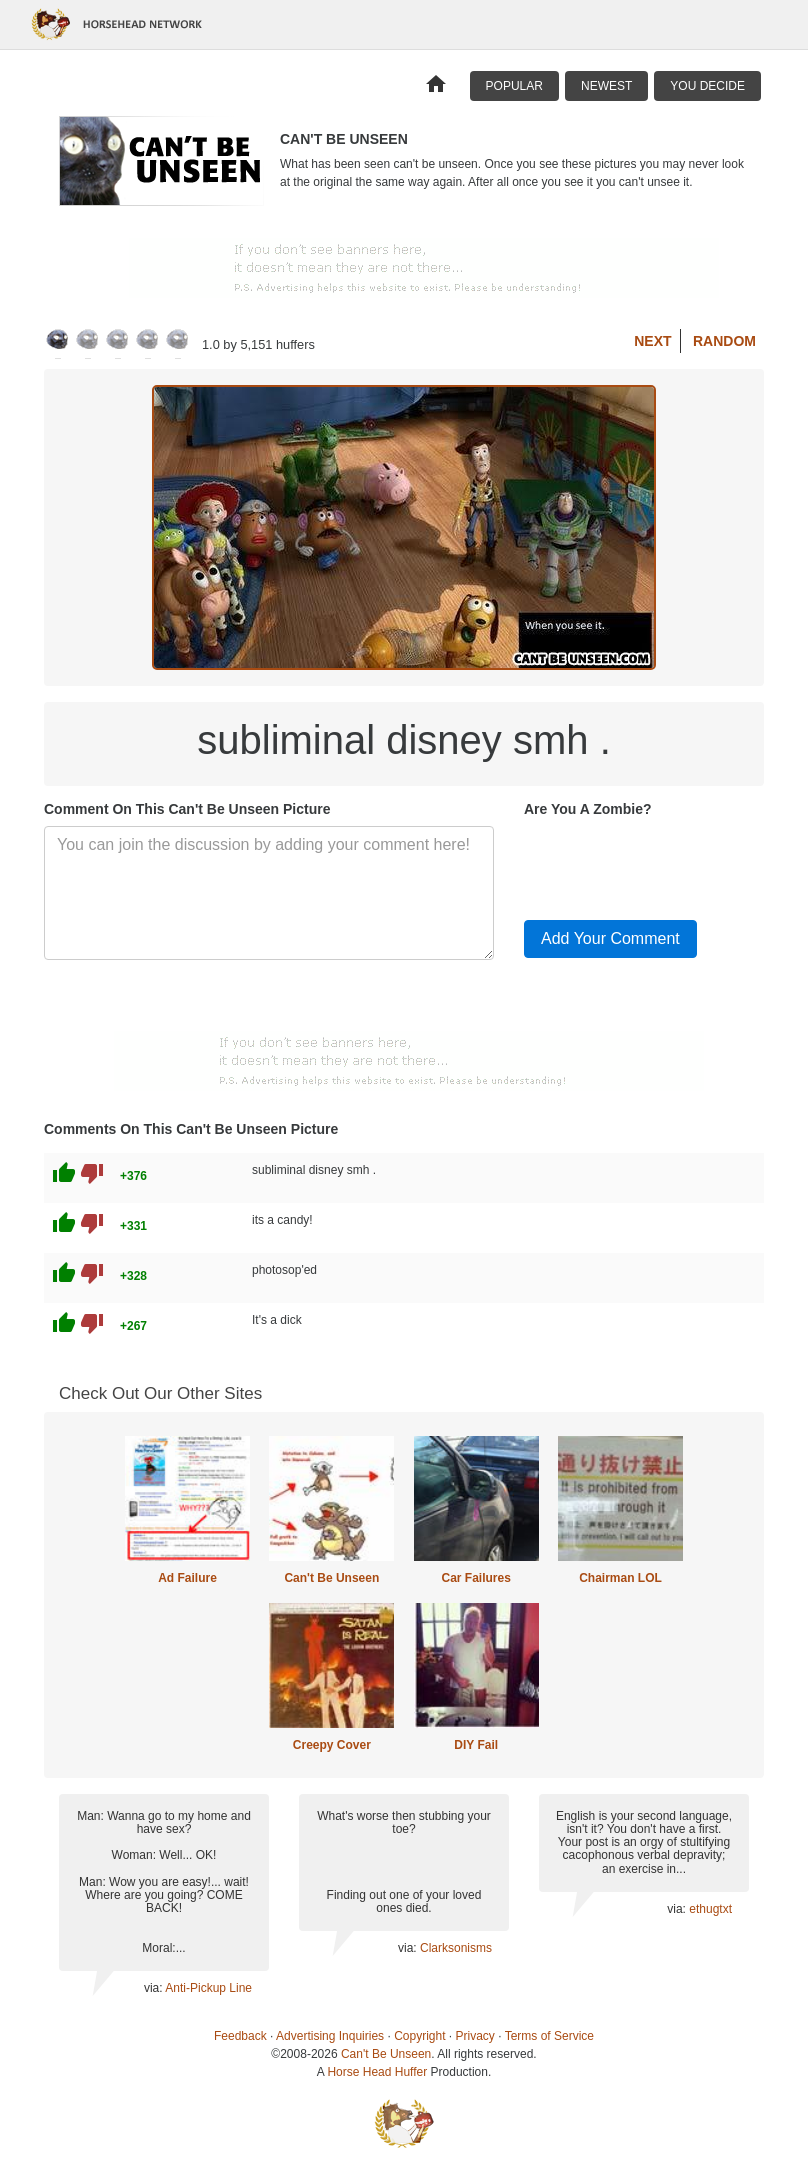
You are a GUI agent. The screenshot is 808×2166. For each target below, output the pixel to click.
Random (724, 341)
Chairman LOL (620, 1578)
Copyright (419, 2036)
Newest (606, 86)
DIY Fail (476, 1745)
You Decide (707, 86)
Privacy (475, 2036)
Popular (514, 86)
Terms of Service (549, 2036)
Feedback (240, 2036)
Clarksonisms (456, 1948)
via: (154, 1988)
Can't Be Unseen (331, 1578)
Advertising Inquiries (330, 2036)
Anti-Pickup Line (208, 1988)
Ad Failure (187, 1578)
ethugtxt (710, 1909)
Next (652, 341)
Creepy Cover (332, 1745)
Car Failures (475, 1578)
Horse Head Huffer (377, 2072)
